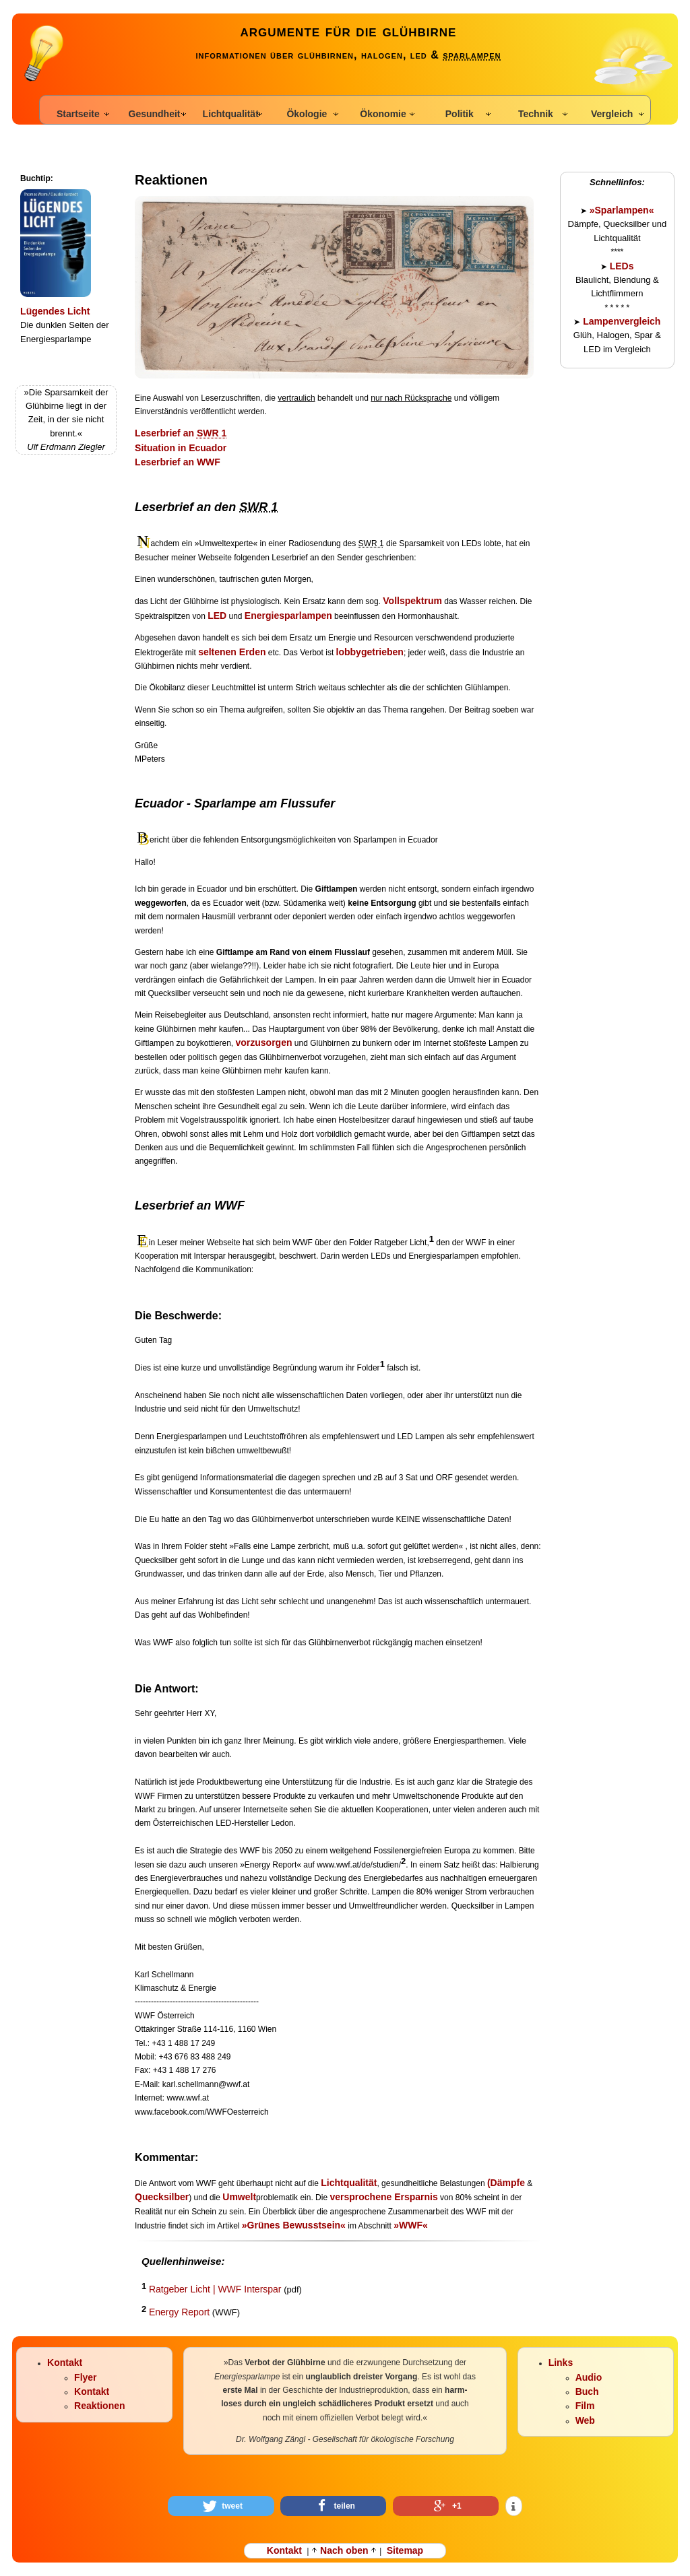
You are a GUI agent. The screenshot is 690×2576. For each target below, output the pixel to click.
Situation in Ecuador (180, 447)
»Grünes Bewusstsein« (294, 2225)
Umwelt (239, 2196)
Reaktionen (99, 2405)
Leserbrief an (180, 433)
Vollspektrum (412, 600)
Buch (587, 2391)
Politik (459, 113)
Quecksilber (162, 2196)
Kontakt (64, 2362)
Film (585, 2405)
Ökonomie (383, 113)
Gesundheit (155, 113)
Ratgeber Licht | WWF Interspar (215, 2289)
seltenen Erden (231, 652)
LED (217, 615)
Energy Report (179, 2312)
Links (560, 2362)
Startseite (78, 113)
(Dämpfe (506, 2182)
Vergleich (612, 113)
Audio (588, 2377)
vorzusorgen (264, 1042)
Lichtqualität (231, 113)
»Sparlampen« (622, 210)
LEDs (622, 266)
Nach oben (344, 2550)
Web (585, 2420)
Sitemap (405, 2550)
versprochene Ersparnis (383, 2196)
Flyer (85, 2377)
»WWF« (411, 2225)
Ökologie (306, 113)
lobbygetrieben (370, 652)
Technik (535, 113)
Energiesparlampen (288, 615)
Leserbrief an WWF (177, 462)
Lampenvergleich (620, 321)
